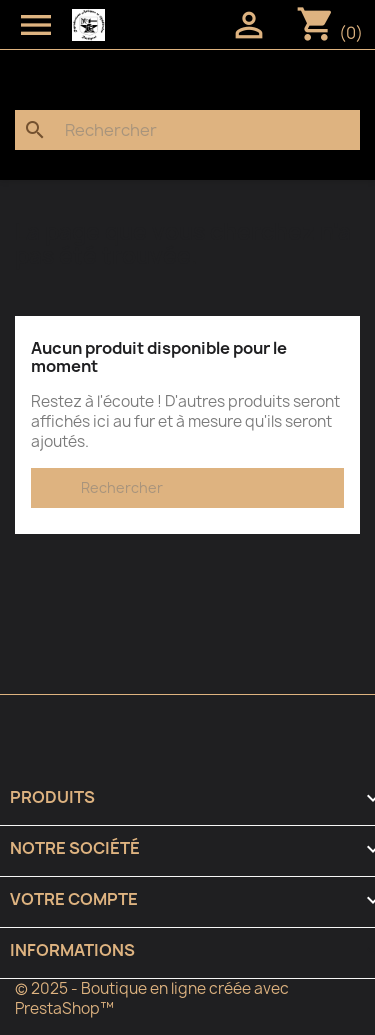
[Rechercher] (187, 130)
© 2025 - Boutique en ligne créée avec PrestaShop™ (152, 998)
